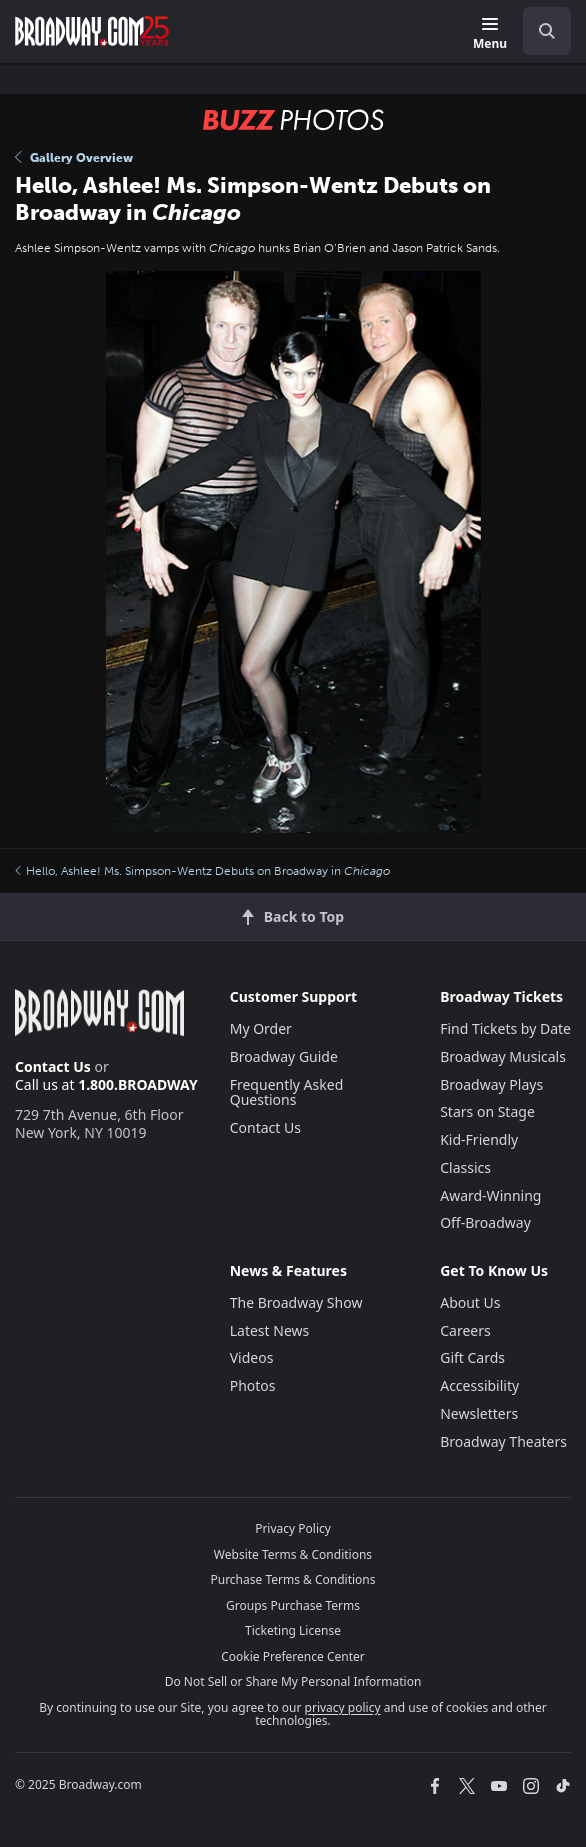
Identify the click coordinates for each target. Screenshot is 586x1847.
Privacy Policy (293, 1528)
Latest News (270, 1330)
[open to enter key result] (547, 31)
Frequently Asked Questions (287, 1092)
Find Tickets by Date (505, 1028)
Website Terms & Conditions (293, 1554)
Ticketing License (293, 1630)
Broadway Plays (491, 1084)
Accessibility (479, 1385)
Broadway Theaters (503, 1441)
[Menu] (490, 34)
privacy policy (343, 1707)
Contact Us (53, 1066)
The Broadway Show (296, 1302)
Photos (253, 1385)
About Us (470, 1302)
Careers (465, 1330)
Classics (465, 1167)
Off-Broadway (485, 1222)
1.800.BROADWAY (138, 1084)
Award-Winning (490, 1195)
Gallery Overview (74, 158)
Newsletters (479, 1413)
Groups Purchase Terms (293, 1605)
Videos (252, 1357)
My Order (261, 1028)
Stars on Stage (487, 1111)
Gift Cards (472, 1357)
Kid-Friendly (479, 1139)
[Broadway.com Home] (92, 31)
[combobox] (539, 31)
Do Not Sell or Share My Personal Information (293, 1681)
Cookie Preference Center (293, 1656)
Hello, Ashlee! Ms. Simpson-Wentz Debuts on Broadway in (202, 871)
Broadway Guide (284, 1056)
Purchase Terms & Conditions (292, 1579)
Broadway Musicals (503, 1056)
